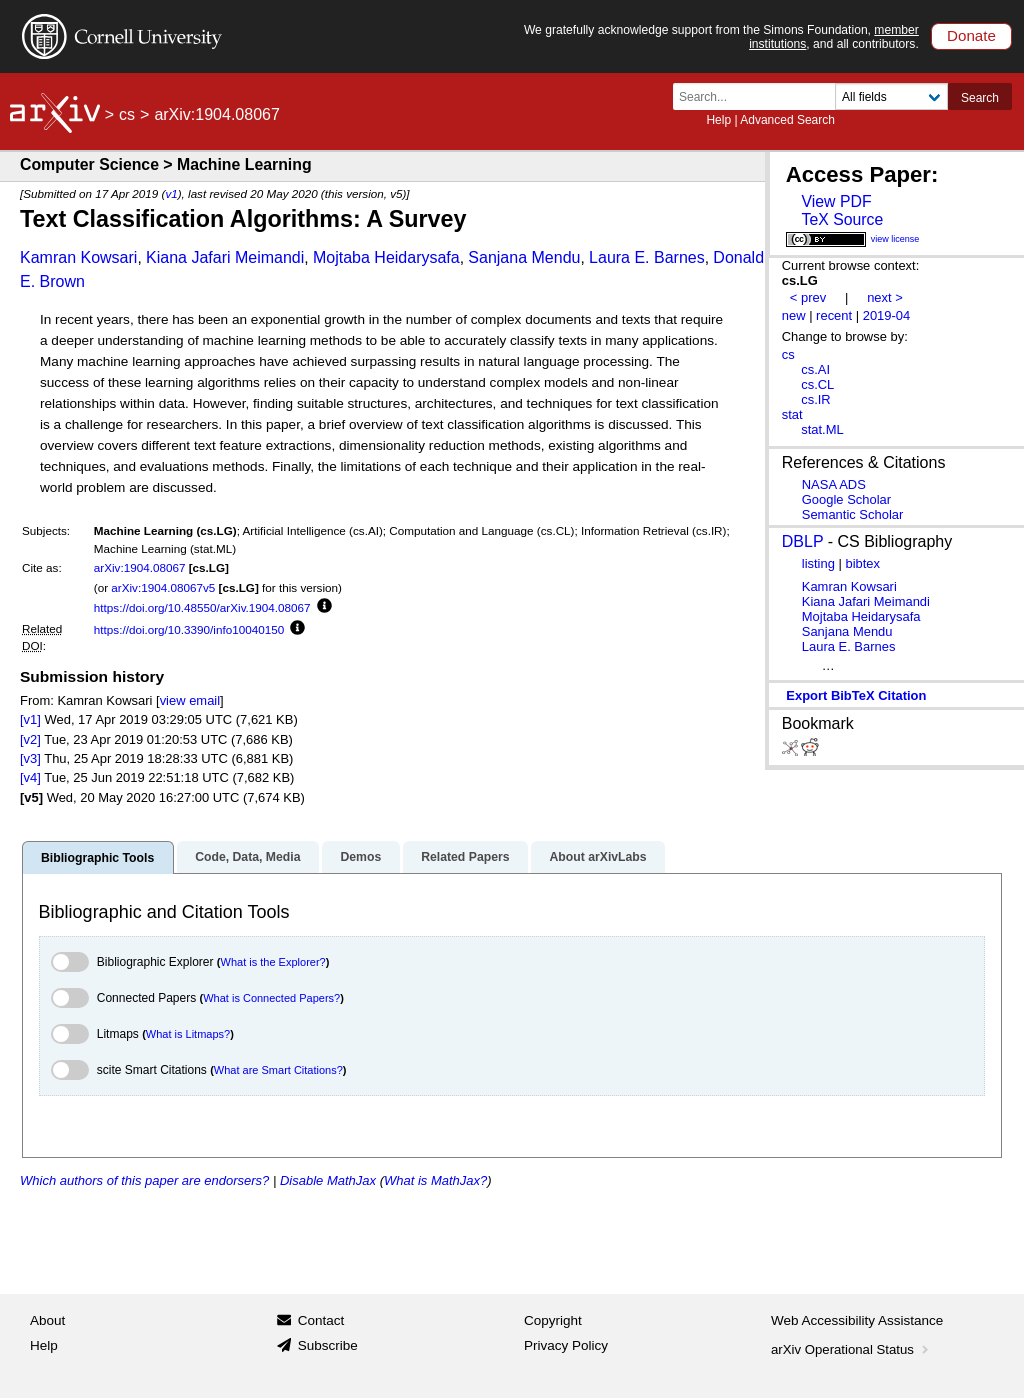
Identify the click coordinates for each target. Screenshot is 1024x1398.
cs (127, 114)
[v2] (30, 739)
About (47, 1320)
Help (718, 120)
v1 (171, 193)
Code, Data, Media (247, 857)
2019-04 (887, 315)
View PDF (836, 201)
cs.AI (815, 369)
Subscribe (328, 1345)
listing (818, 563)
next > (885, 297)
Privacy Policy (566, 1345)
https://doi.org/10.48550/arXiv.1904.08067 (202, 607)
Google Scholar (846, 499)
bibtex (862, 563)
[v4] (30, 777)
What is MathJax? (435, 1180)
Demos (360, 857)
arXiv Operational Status (851, 1349)
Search (980, 98)
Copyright (553, 1320)
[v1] (30, 719)
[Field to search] (891, 96)
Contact (321, 1320)
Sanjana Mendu (524, 257)
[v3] (30, 758)
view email (190, 700)
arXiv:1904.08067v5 (163, 587)
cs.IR (816, 399)
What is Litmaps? (188, 1034)
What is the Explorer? (273, 962)
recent (834, 315)
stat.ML (822, 429)
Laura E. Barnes (647, 257)
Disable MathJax (328, 1180)
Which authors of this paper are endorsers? (144, 1180)
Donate (971, 35)
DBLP (803, 541)
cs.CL (817, 384)
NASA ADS (834, 484)
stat (792, 414)
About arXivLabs (597, 857)
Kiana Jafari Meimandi (225, 257)
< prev (808, 297)
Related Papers (465, 857)
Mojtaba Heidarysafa (386, 257)
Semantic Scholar (853, 514)
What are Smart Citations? (278, 1070)
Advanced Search (787, 120)
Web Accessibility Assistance (857, 1320)
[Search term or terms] (760, 96)
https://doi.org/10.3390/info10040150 (189, 629)
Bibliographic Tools (97, 858)
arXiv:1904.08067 (140, 567)
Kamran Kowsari (78, 257)
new (794, 315)
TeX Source (842, 219)
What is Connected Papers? (271, 998)
